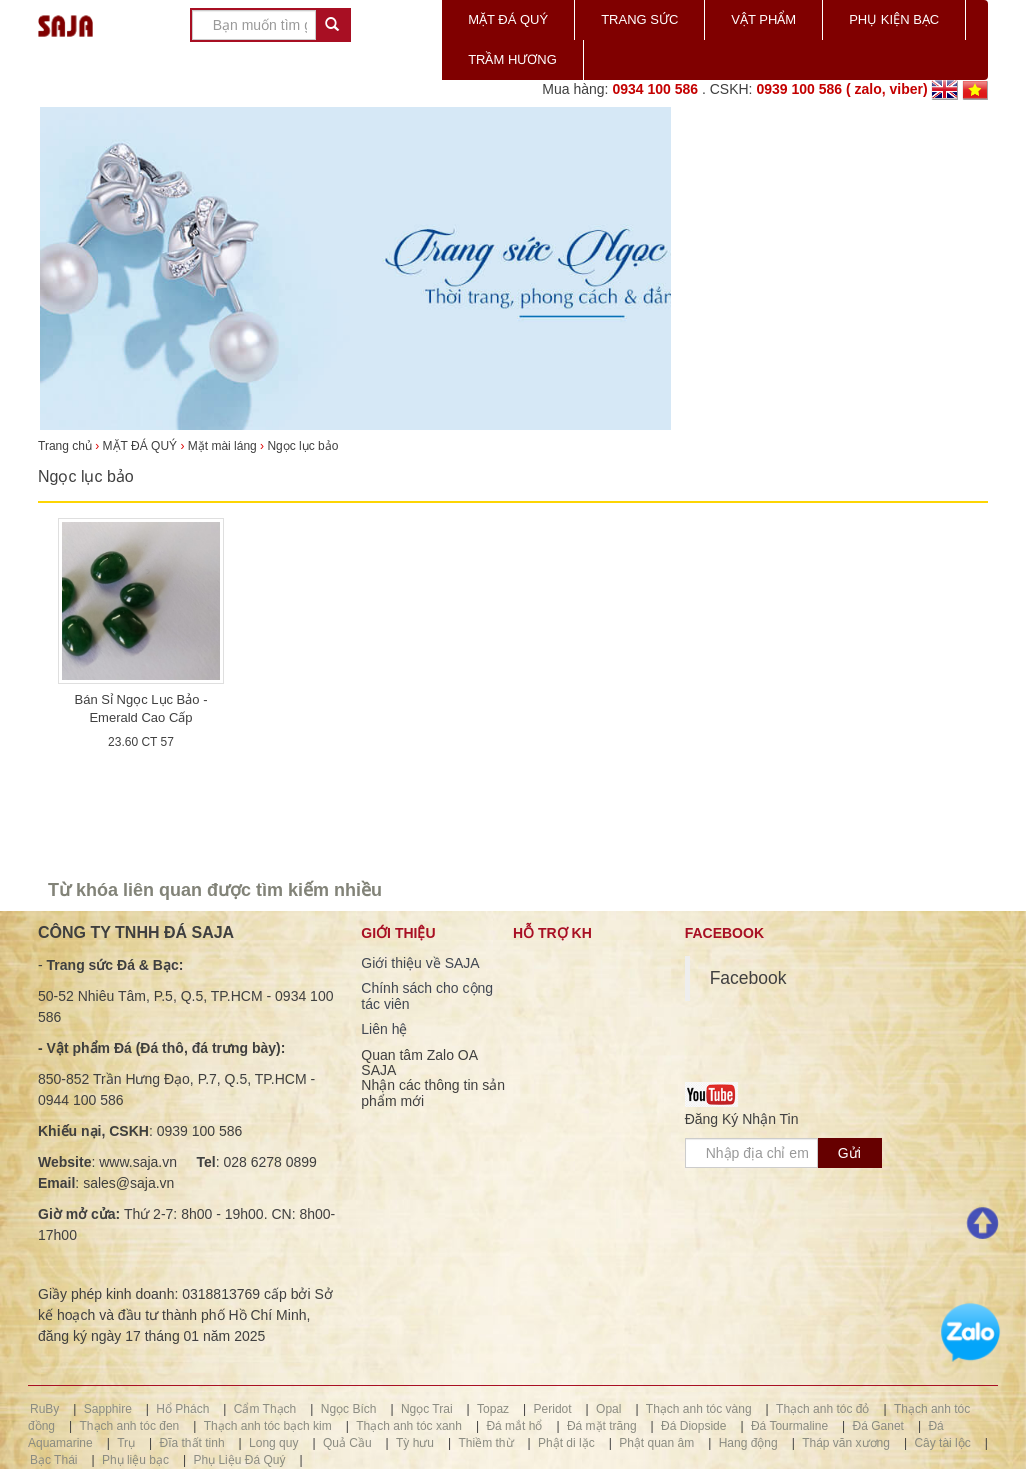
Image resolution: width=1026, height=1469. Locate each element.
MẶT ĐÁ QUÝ (508, 19)
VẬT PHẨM (763, 19)
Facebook (748, 978)
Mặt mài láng (222, 446)
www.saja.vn (138, 1162)
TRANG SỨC (639, 19)
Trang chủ (66, 446)
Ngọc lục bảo (302, 446)
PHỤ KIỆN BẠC (894, 19)
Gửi (849, 1153)
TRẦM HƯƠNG (512, 59)
